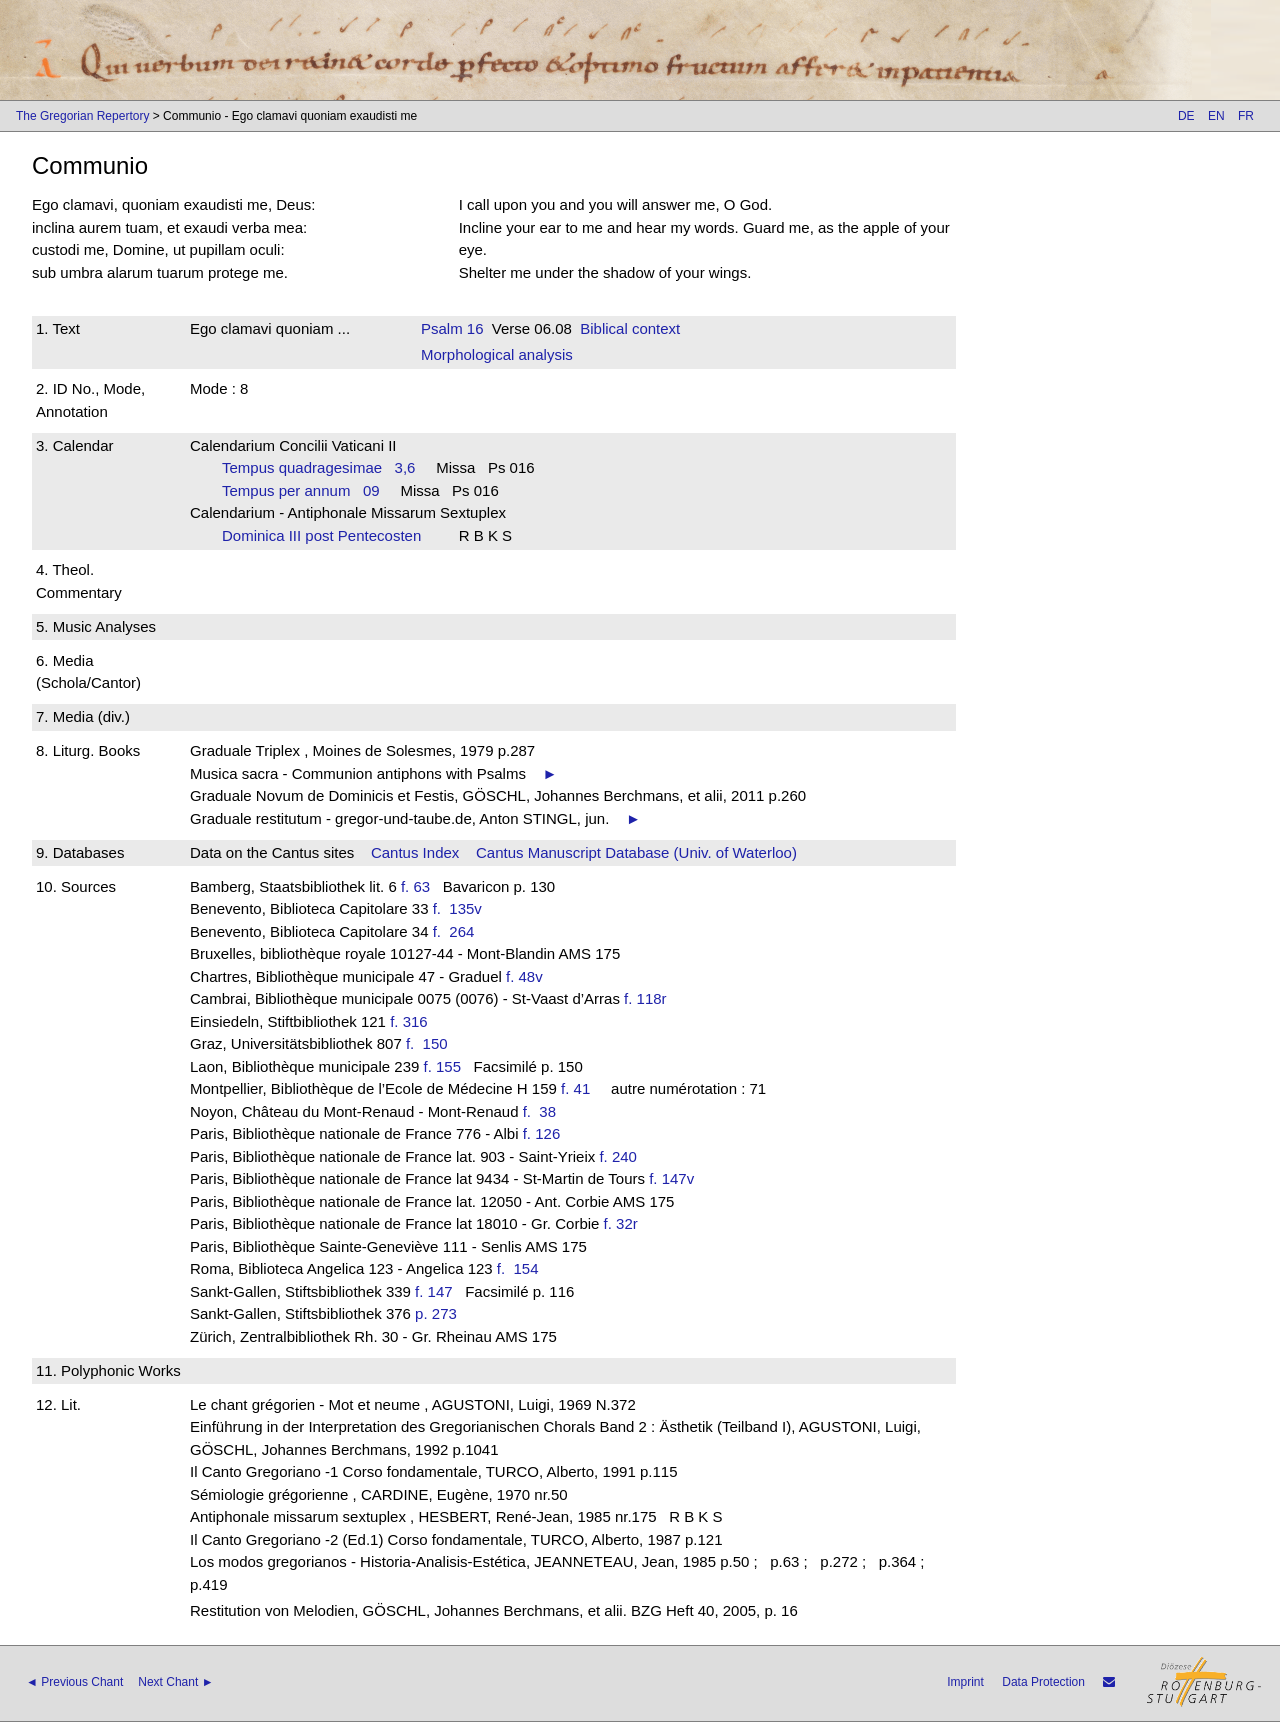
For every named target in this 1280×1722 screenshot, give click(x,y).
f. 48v (524, 976)
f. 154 (522, 1268)
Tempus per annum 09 (301, 490)
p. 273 (436, 1313)
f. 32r (621, 1223)
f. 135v (462, 908)
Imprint (965, 1682)
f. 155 (443, 1066)
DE (1186, 116)
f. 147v (671, 1178)
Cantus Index (415, 852)
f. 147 (434, 1291)
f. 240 (618, 1156)
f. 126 (542, 1133)
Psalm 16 (452, 328)
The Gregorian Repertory (82, 116)
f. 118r (645, 998)
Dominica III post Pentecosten (328, 535)
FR (1246, 116)
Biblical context (630, 328)
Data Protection (1043, 1682)
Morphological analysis (497, 354)
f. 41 (575, 1088)
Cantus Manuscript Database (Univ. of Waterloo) (636, 852)
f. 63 (415, 886)
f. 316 (409, 1021)
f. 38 (544, 1111)
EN (1216, 116)
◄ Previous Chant (74, 1682)
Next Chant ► (175, 1682)
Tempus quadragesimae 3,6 (318, 467)
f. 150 (431, 1043)
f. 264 (458, 931)
